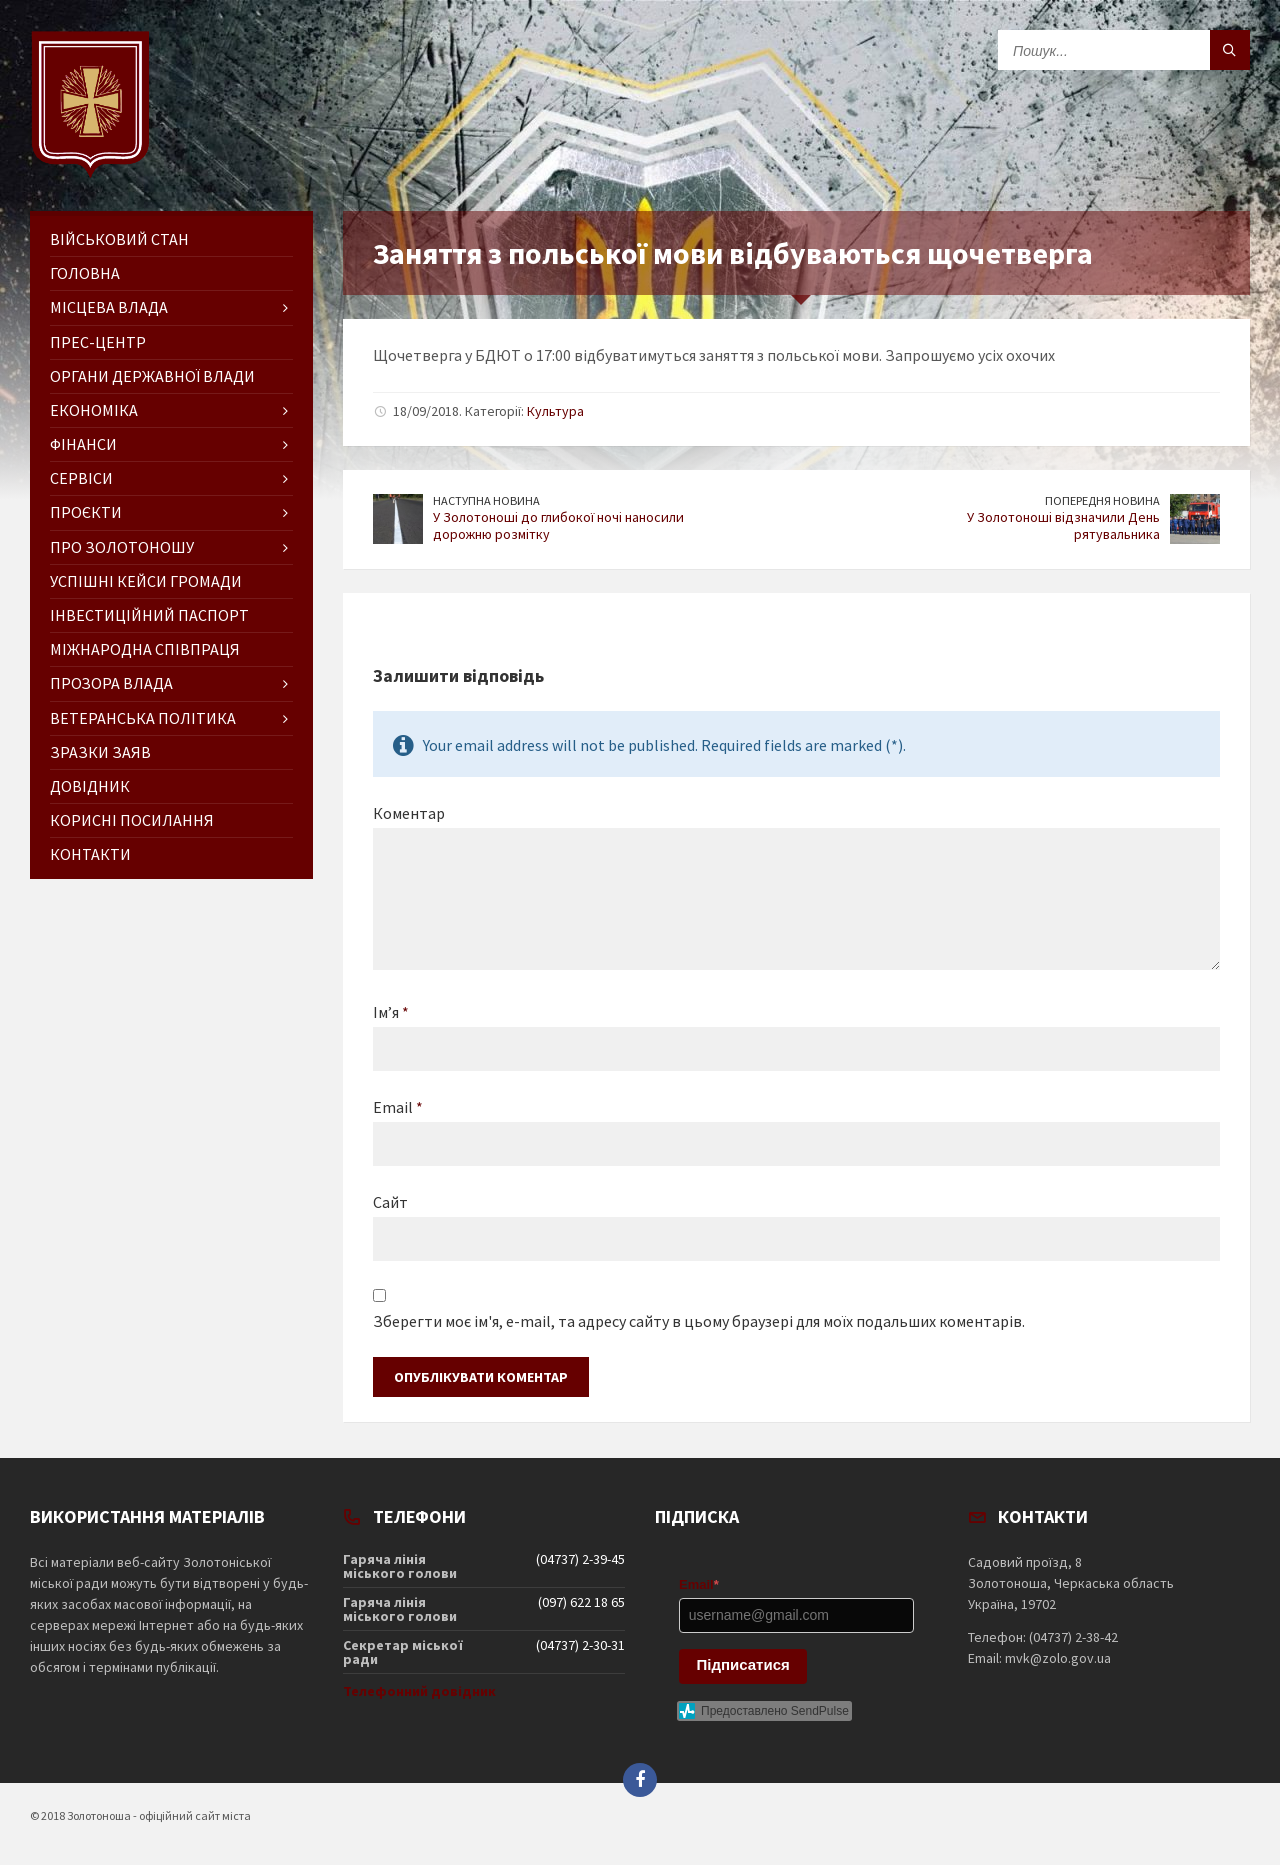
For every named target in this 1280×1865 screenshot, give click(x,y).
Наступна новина (486, 500)
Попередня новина (1102, 500)
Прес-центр (98, 342)
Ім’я (391, 1012)
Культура (555, 411)
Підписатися (743, 1664)
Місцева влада (109, 307)
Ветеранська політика (143, 718)
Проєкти (86, 512)
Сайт (390, 1202)
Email (398, 1107)
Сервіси (81, 478)
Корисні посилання (132, 820)
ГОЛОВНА (85, 273)
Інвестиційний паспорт (149, 615)
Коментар (409, 813)
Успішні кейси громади (146, 581)
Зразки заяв (100, 752)
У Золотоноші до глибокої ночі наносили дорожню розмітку (558, 525)
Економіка (94, 410)
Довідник (90, 786)
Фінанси (83, 444)
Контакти (90, 854)
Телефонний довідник (419, 1691)
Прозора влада (111, 683)
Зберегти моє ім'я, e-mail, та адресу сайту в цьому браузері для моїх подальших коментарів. (699, 1321)
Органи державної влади (152, 376)
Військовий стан (119, 239)
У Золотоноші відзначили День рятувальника (1063, 525)
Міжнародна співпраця (145, 649)
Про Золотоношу (122, 547)
